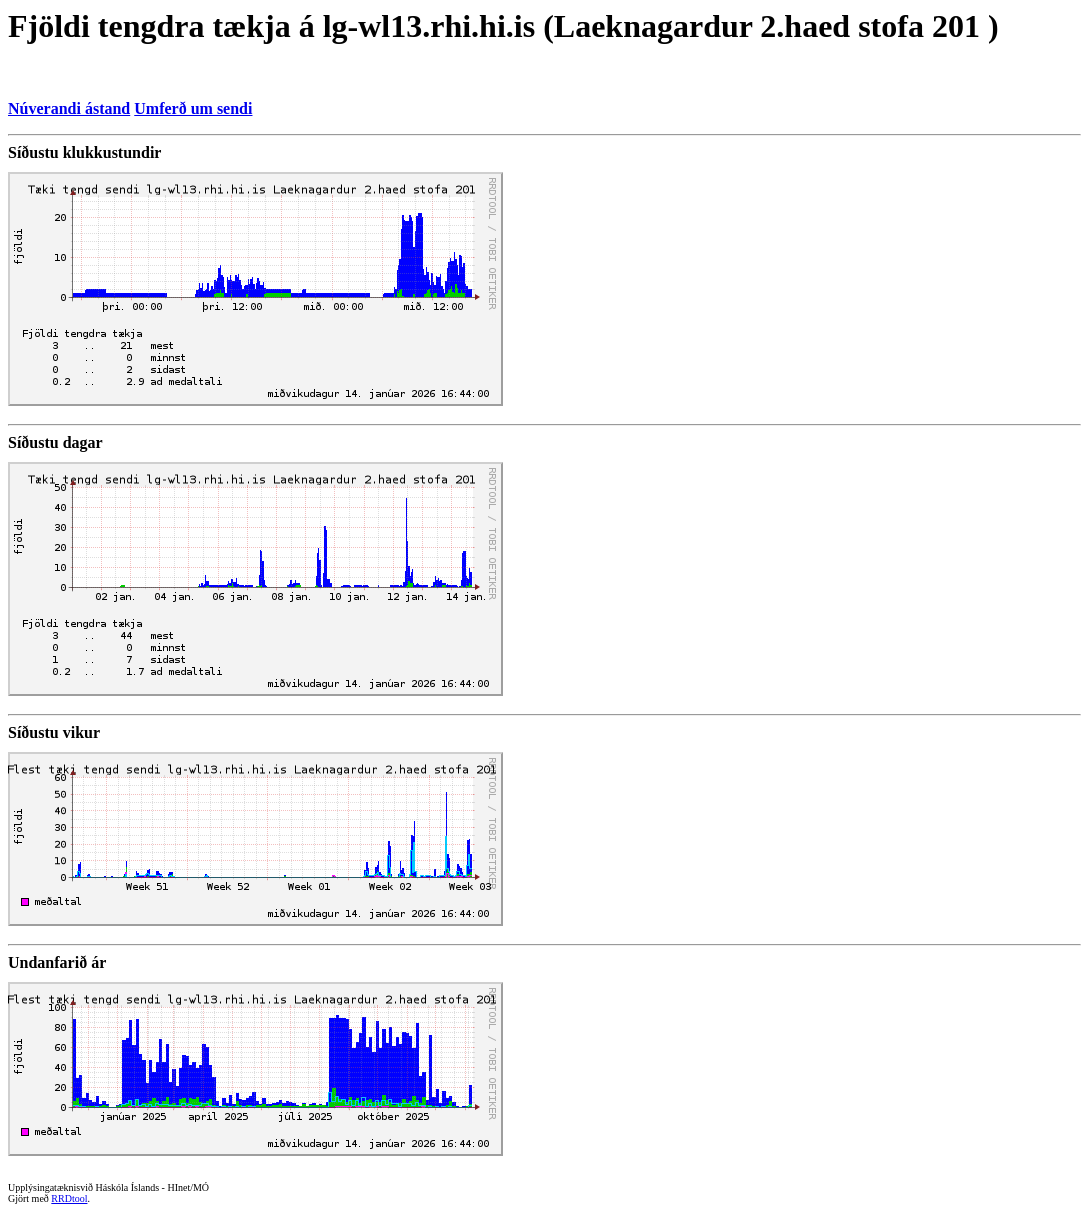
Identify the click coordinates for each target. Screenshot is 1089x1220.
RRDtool (69, 1198)
